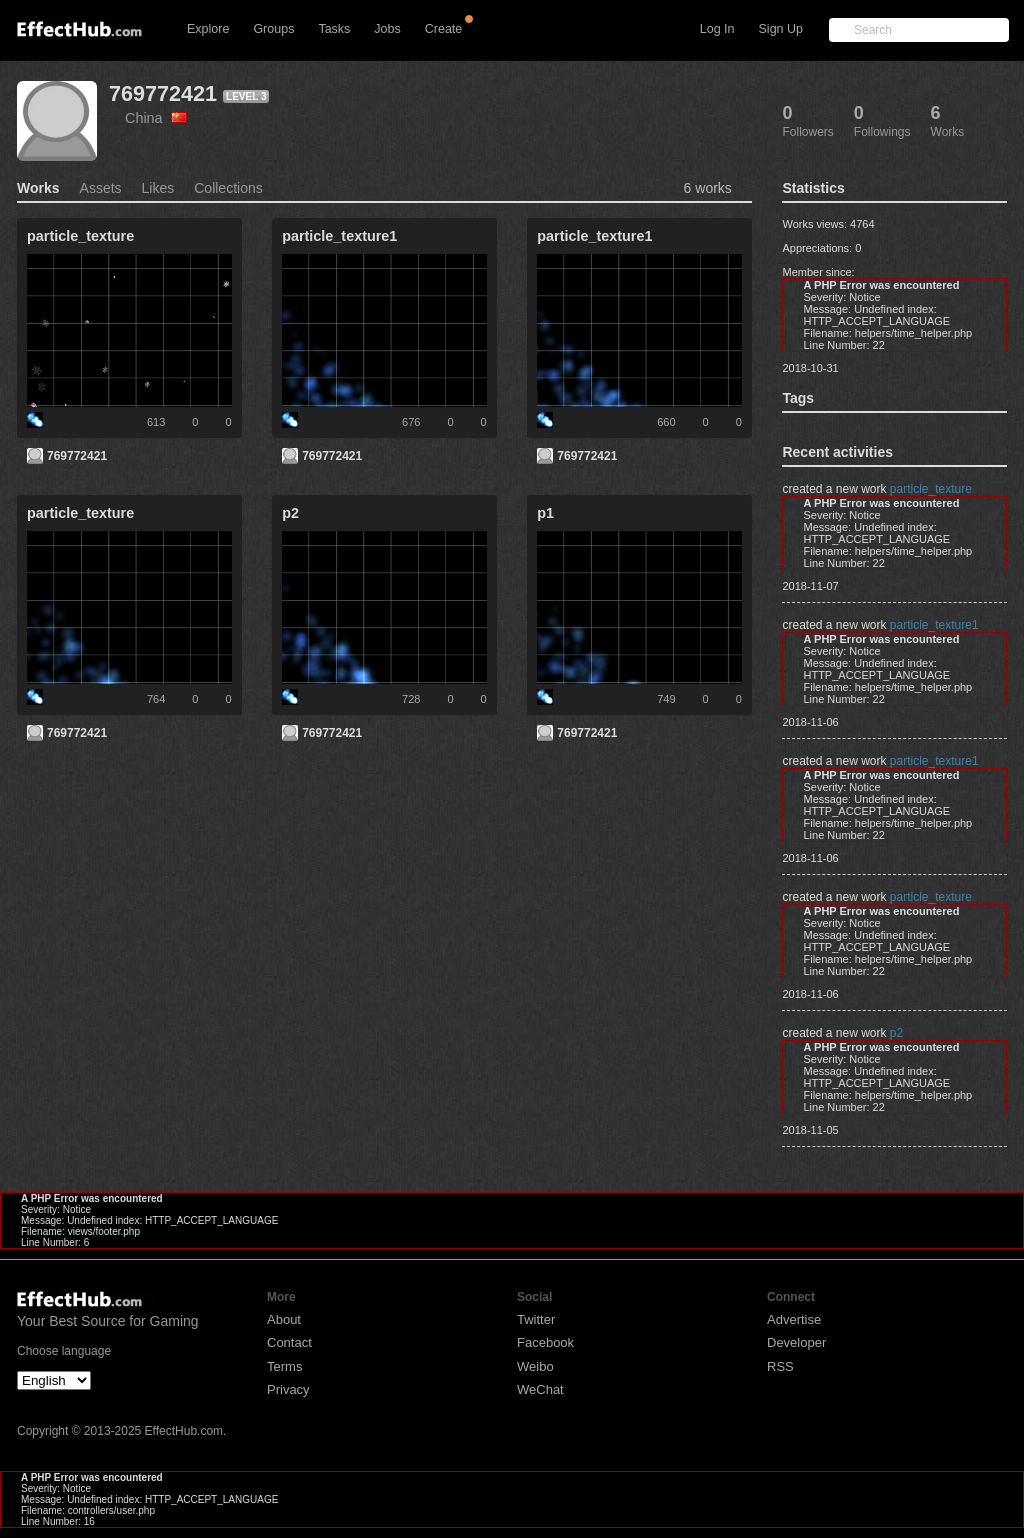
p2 (896, 1033)
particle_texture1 (934, 625)
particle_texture (931, 489)
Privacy (288, 1389)
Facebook (545, 1342)
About (284, 1319)
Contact (289, 1342)
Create (444, 29)
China (156, 118)
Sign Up (781, 29)
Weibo (535, 1366)
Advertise (794, 1319)
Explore (208, 29)
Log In (717, 29)
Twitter (536, 1319)
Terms (284, 1366)
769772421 (163, 93)
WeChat (540, 1389)
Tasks (334, 29)
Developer (796, 1342)
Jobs (387, 29)
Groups (273, 29)
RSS (780, 1366)
